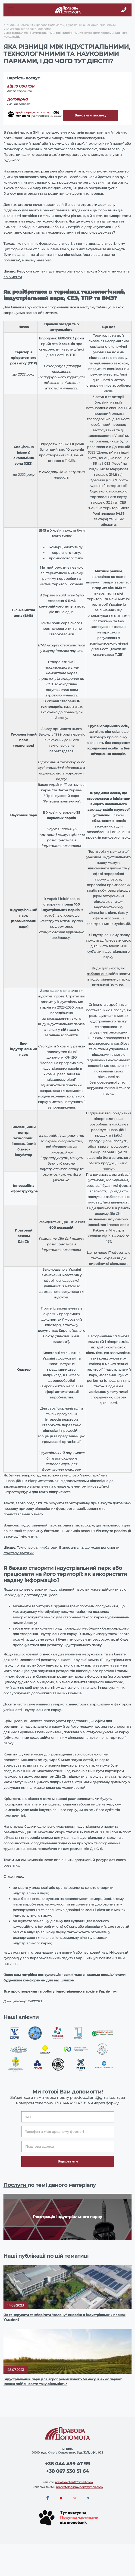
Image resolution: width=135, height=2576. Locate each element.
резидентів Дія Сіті (86, 1849)
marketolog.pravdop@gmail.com (79, 2487)
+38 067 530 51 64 (67, 2471)
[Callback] (123, 10)
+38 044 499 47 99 (70, 2103)
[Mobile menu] (11, 10)
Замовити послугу (90, 115)
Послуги (15, 2185)
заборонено (97, 974)
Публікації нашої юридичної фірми (91, 25)
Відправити (67, 2161)
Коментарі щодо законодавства (28, 29)
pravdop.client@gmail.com (74, 2482)
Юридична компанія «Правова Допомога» (33, 25)
